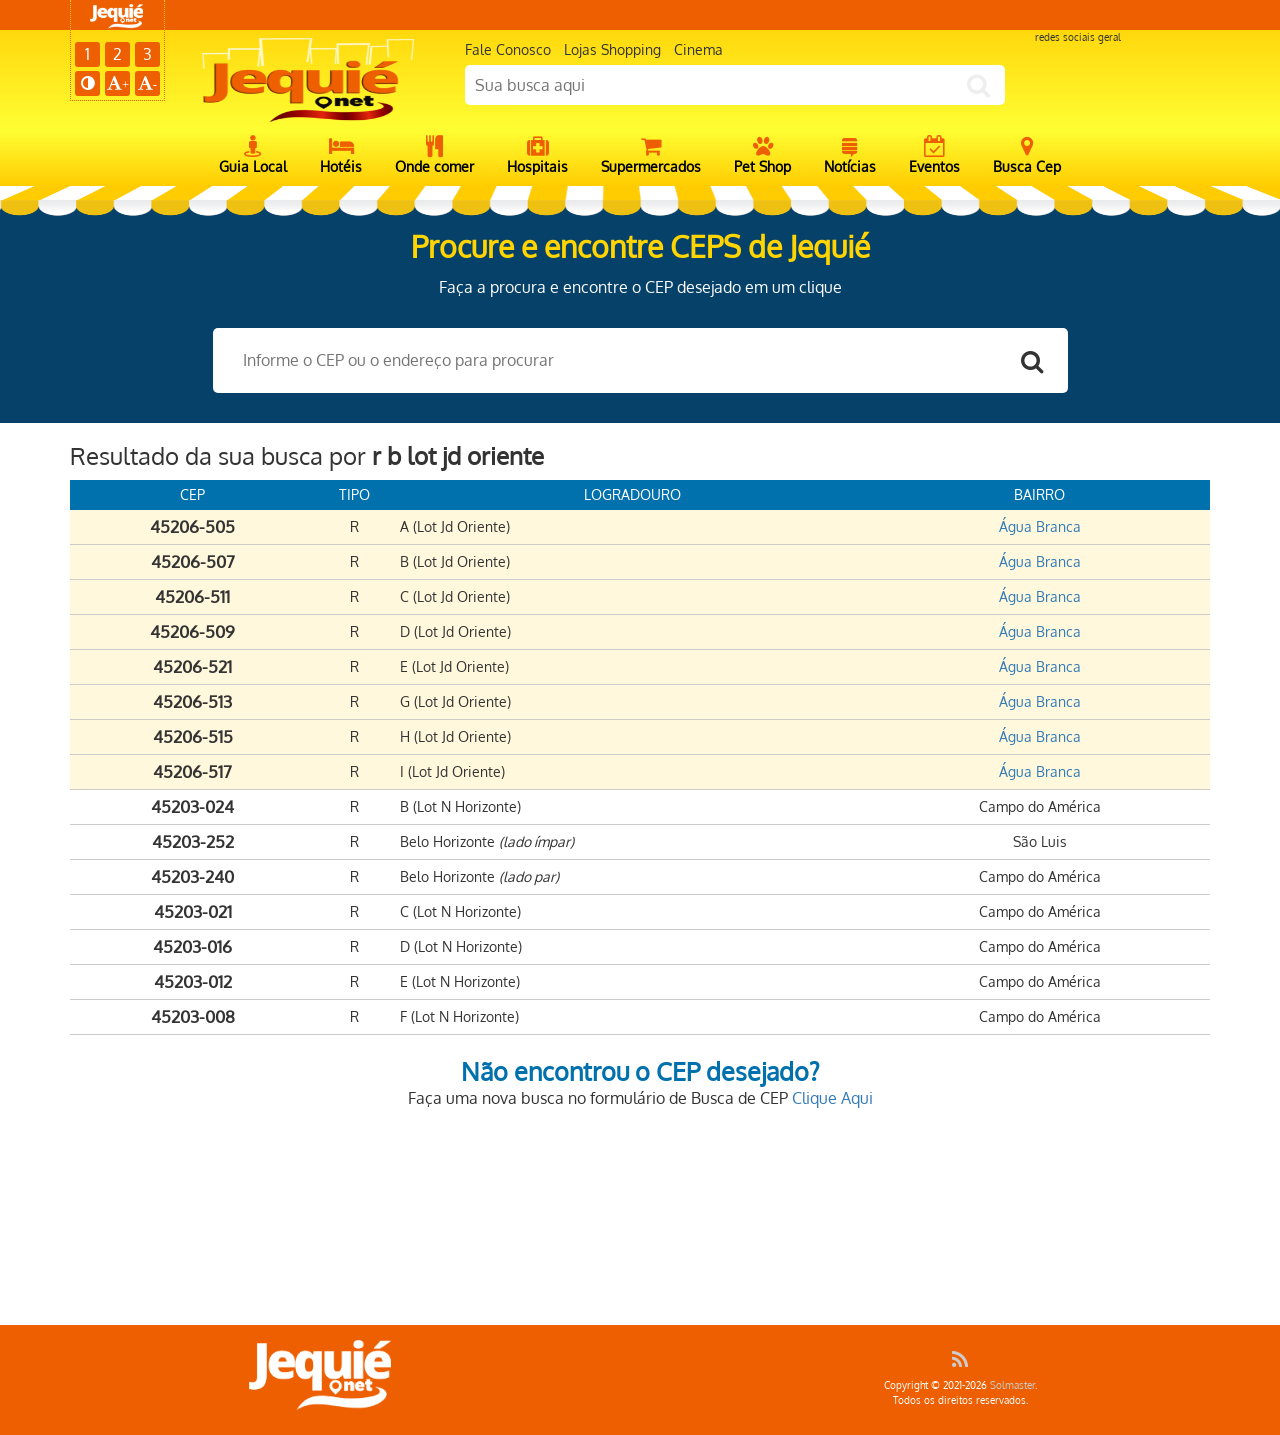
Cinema (698, 49)
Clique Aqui (832, 1098)
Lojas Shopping (612, 49)
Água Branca (1040, 526)
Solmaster (1012, 1385)
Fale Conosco (508, 49)
